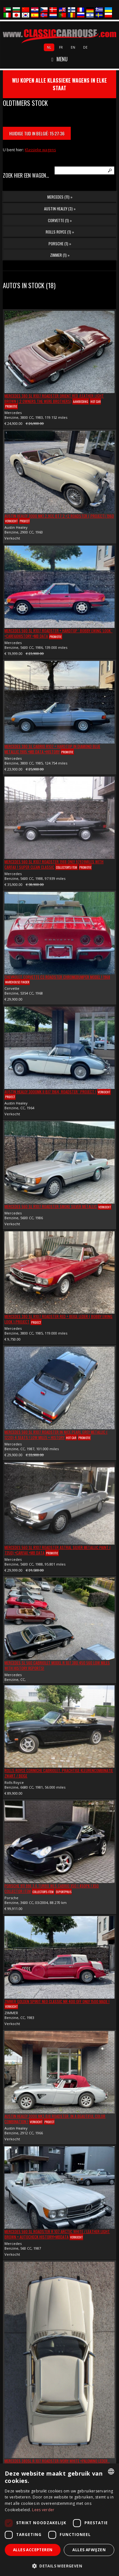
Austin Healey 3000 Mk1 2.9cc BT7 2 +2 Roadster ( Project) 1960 (59, 516)
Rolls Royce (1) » (60, 231)
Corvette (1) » (60, 220)
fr (61, 47)
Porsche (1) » (60, 243)
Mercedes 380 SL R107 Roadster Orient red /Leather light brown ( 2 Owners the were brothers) (54, 398)
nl (49, 47)
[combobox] (111, 2471)
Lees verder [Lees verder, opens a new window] (43, 2509)
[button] (59, 2566)
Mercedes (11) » (59, 197)
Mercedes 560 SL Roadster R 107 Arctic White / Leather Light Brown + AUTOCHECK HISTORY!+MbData (57, 2234)
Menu (59, 59)
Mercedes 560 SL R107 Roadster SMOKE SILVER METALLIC (50, 1206)
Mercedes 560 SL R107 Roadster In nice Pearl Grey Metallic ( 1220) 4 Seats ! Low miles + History (56, 1434)
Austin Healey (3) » (60, 208)
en (73, 47)
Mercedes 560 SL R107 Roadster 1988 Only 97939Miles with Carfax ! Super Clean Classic (53, 864)
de (85, 47)
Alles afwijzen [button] (89, 2549)
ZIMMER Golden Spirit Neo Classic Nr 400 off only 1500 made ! (56, 2001)
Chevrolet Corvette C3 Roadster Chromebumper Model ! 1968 (57, 977)
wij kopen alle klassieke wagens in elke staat (59, 84)
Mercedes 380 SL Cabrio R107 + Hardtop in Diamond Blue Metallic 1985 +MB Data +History (52, 749)
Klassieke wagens (40, 150)
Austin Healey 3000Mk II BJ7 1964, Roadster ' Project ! (50, 1091)
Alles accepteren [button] (32, 2549)
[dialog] (59, 2520)
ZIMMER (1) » (59, 255)
